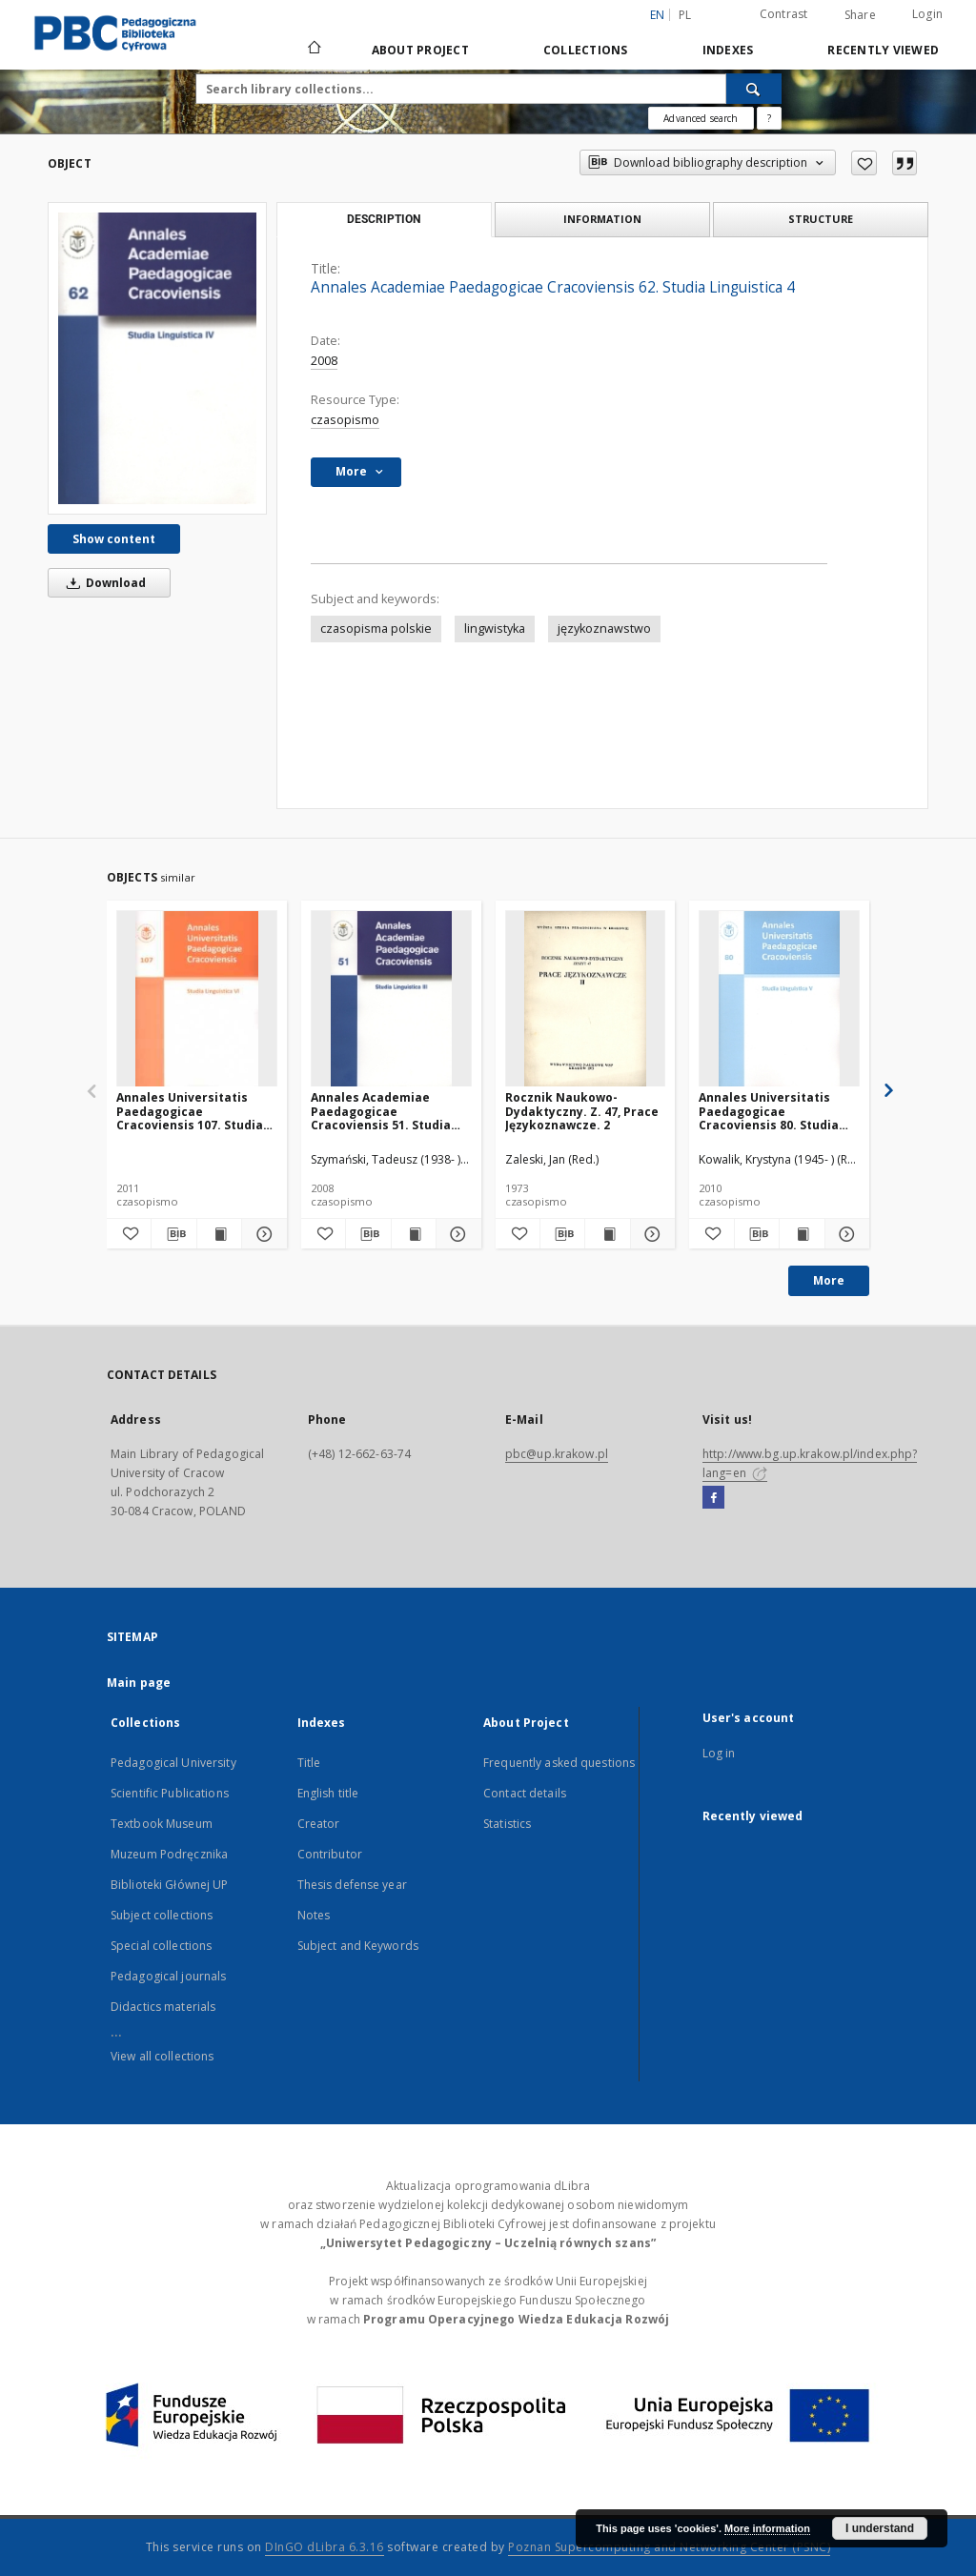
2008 (324, 361)
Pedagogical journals (168, 1976)
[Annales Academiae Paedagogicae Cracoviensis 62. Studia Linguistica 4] (157, 358)
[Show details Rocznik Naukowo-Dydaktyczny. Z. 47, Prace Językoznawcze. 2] (650, 1234)
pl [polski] (685, 15)
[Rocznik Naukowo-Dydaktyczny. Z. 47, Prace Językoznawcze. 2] (585, 999)
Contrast (784, 14)
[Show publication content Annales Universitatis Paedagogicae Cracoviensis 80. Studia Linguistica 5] (802, 1234)
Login (927, 14)
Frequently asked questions (559, 1763)
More (828, 1280)
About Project (420, 50)
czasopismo (345, 420)
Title (309, 1763)
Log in (719, 1753)
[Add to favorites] (864, 163)
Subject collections (162, 1915)
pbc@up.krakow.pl (556, 1454)
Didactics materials (163, 2006)
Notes (314, 1915)
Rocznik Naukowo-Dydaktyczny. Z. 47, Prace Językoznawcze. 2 (582, 1110)
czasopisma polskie (376, 628)
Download (103, 583)
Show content (113, 539)
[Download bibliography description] (173, 1234)
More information (767, 2528)
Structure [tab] (820, 219)
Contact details (524, 1793)
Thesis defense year (352, 1884)
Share (860, 15)
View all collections (162, 2056)
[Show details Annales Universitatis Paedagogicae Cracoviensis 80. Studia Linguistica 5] (844, 1234)
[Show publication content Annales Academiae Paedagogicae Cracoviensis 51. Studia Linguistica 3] (414, 1234)
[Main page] (313, 50)
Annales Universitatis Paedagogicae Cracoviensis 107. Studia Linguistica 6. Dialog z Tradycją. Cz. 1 (189, 1110)
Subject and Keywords (357, 1945)
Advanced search (700, 118)
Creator (318, 1823)
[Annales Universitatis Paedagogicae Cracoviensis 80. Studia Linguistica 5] (779, 999)
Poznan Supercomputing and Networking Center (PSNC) (669, 2547)
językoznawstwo (604, 628)
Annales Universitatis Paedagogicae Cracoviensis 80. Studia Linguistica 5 (769, 1110)
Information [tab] (602, 219)
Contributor (329, 1854)
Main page (139, 1682)
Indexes (728, 50)
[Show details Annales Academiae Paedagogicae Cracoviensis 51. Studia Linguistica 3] (456, 1234)
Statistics (507, 1823)
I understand (879, 2528)
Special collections (161, 1945)
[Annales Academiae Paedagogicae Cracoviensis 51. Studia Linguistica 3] (391, 999)
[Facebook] (713, 1498)
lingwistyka (494, 628)
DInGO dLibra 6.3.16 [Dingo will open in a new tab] (324, 2547)
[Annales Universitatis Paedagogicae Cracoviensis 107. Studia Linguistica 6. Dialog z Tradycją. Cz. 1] (196, 999)
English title (328, 1793)
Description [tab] (383, 219)
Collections (585, 50)
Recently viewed (883, 50)
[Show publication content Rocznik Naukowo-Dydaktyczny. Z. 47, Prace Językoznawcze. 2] (607, 1234)
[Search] (754, 88)
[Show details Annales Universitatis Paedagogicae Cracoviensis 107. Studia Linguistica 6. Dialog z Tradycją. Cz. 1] (261, 1234)
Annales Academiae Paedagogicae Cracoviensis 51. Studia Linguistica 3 (381, 1110)
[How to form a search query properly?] (769, 118)
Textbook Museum (162, 1823)
